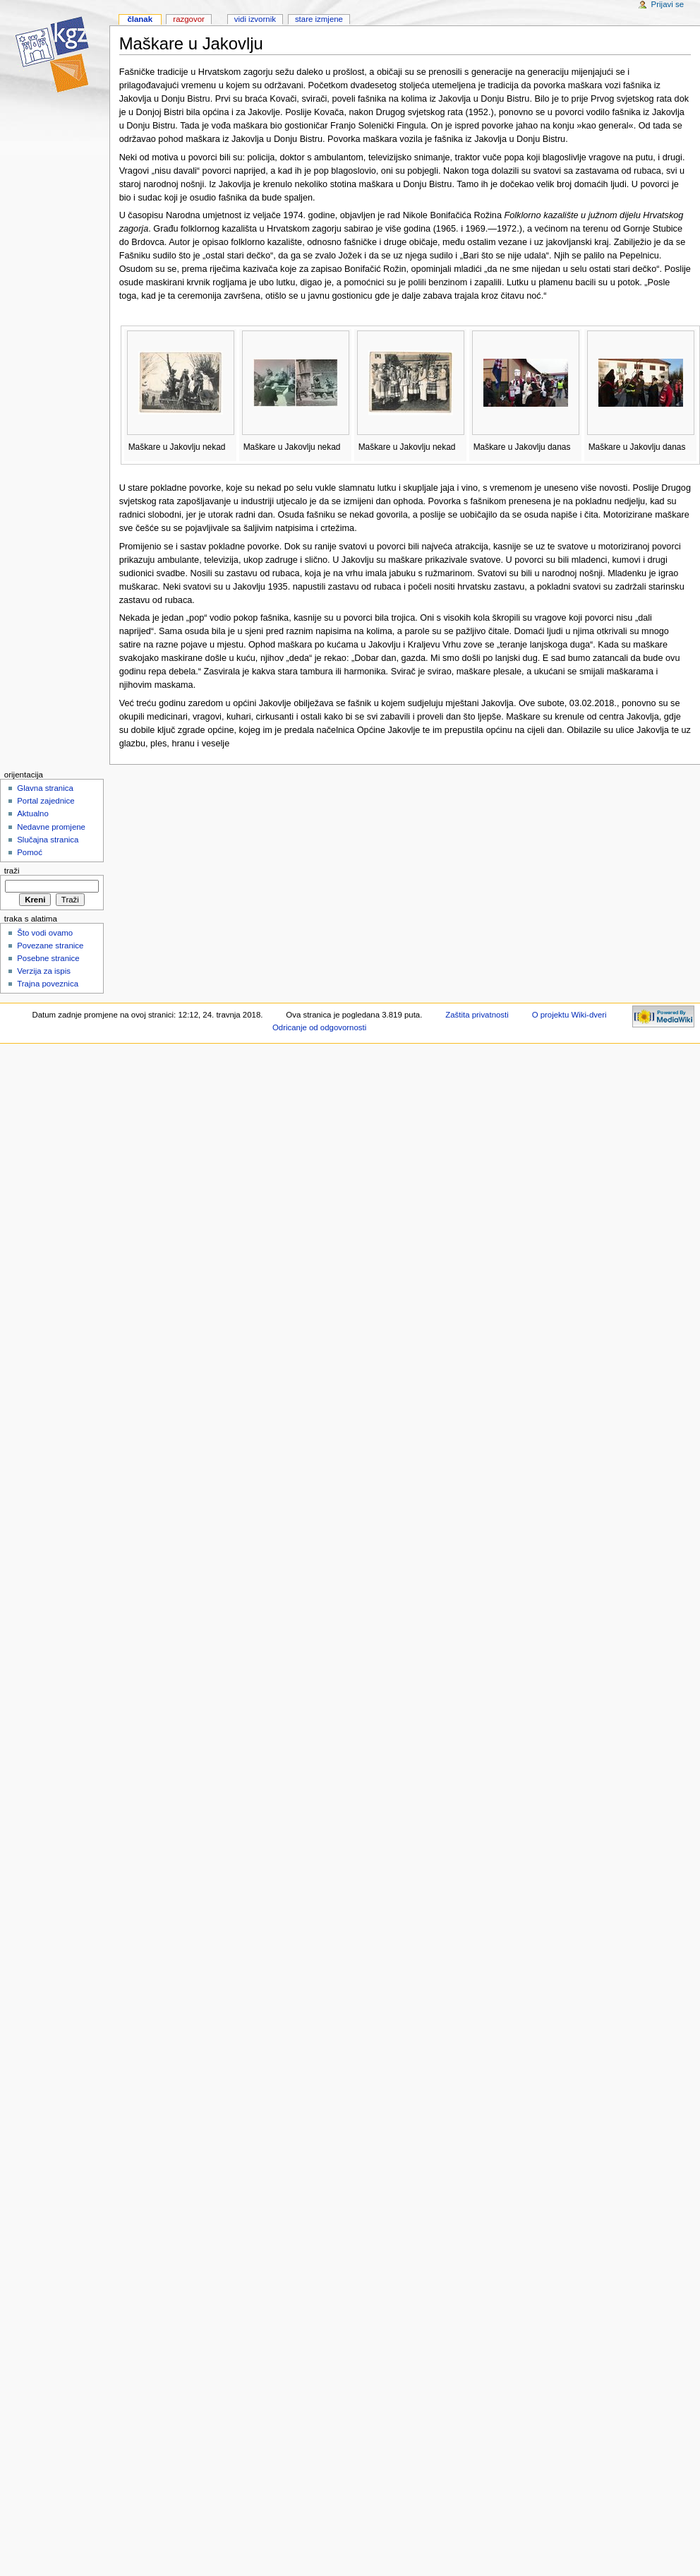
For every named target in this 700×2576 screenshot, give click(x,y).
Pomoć (29, 852)
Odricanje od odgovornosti (319, 1027)
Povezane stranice (50, 945)
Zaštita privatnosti (477, 1014)
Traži (12, 870)
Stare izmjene (319, 19)
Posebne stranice (48, 958)
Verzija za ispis (44, 971)
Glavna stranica (45, 788)
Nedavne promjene (51, 827)
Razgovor (189, 19)
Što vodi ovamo (45, 933)
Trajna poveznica (47, 983)
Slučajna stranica (47, 839)
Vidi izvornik (255, 19)
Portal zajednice (46, 801)
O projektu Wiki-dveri (569, 1014)
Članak (139, 19)
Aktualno (33, 813)
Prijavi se (667, 4)
